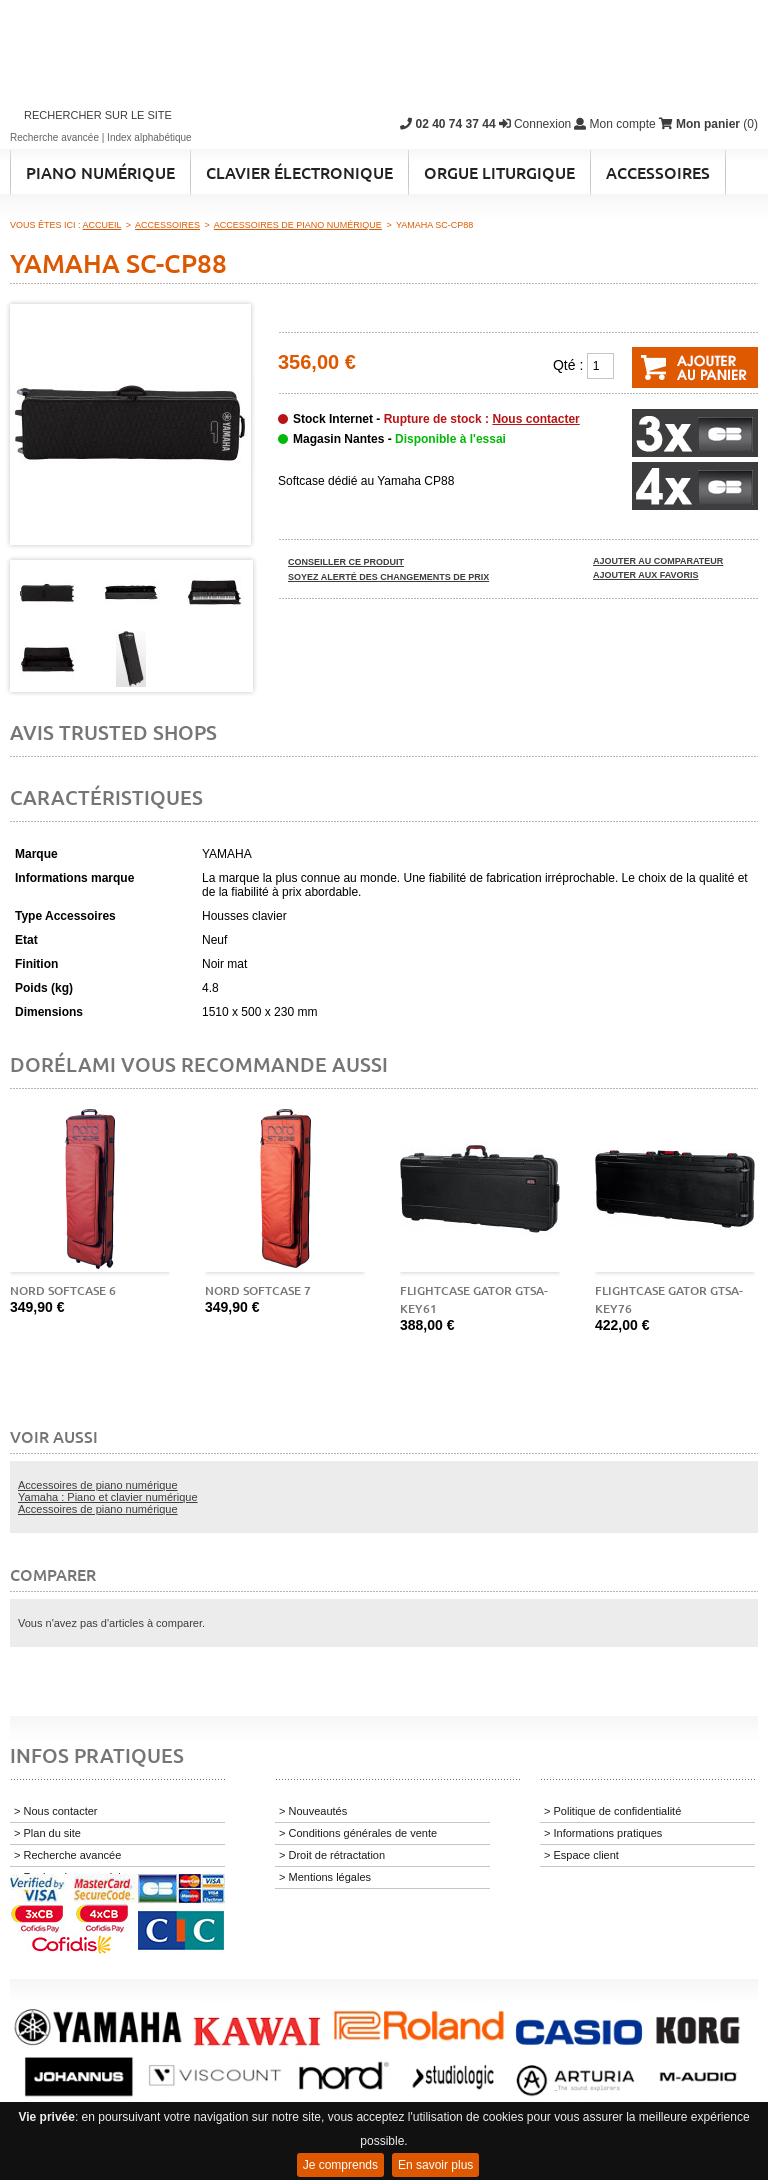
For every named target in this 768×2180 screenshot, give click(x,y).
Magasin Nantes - (399, 439)
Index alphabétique (149, 137)
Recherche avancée (54, 137)
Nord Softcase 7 (258, 1290)
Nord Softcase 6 (63, 1290)
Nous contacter (535, 419)
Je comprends (340, 2165)
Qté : (568, 365)
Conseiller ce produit (346, 562)
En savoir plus (435, 2165)
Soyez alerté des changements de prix (388, 577)
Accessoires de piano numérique (98, 1485)
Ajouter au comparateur (658, 561)
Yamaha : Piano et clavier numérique (108, 1497)
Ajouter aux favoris (646, 575)
